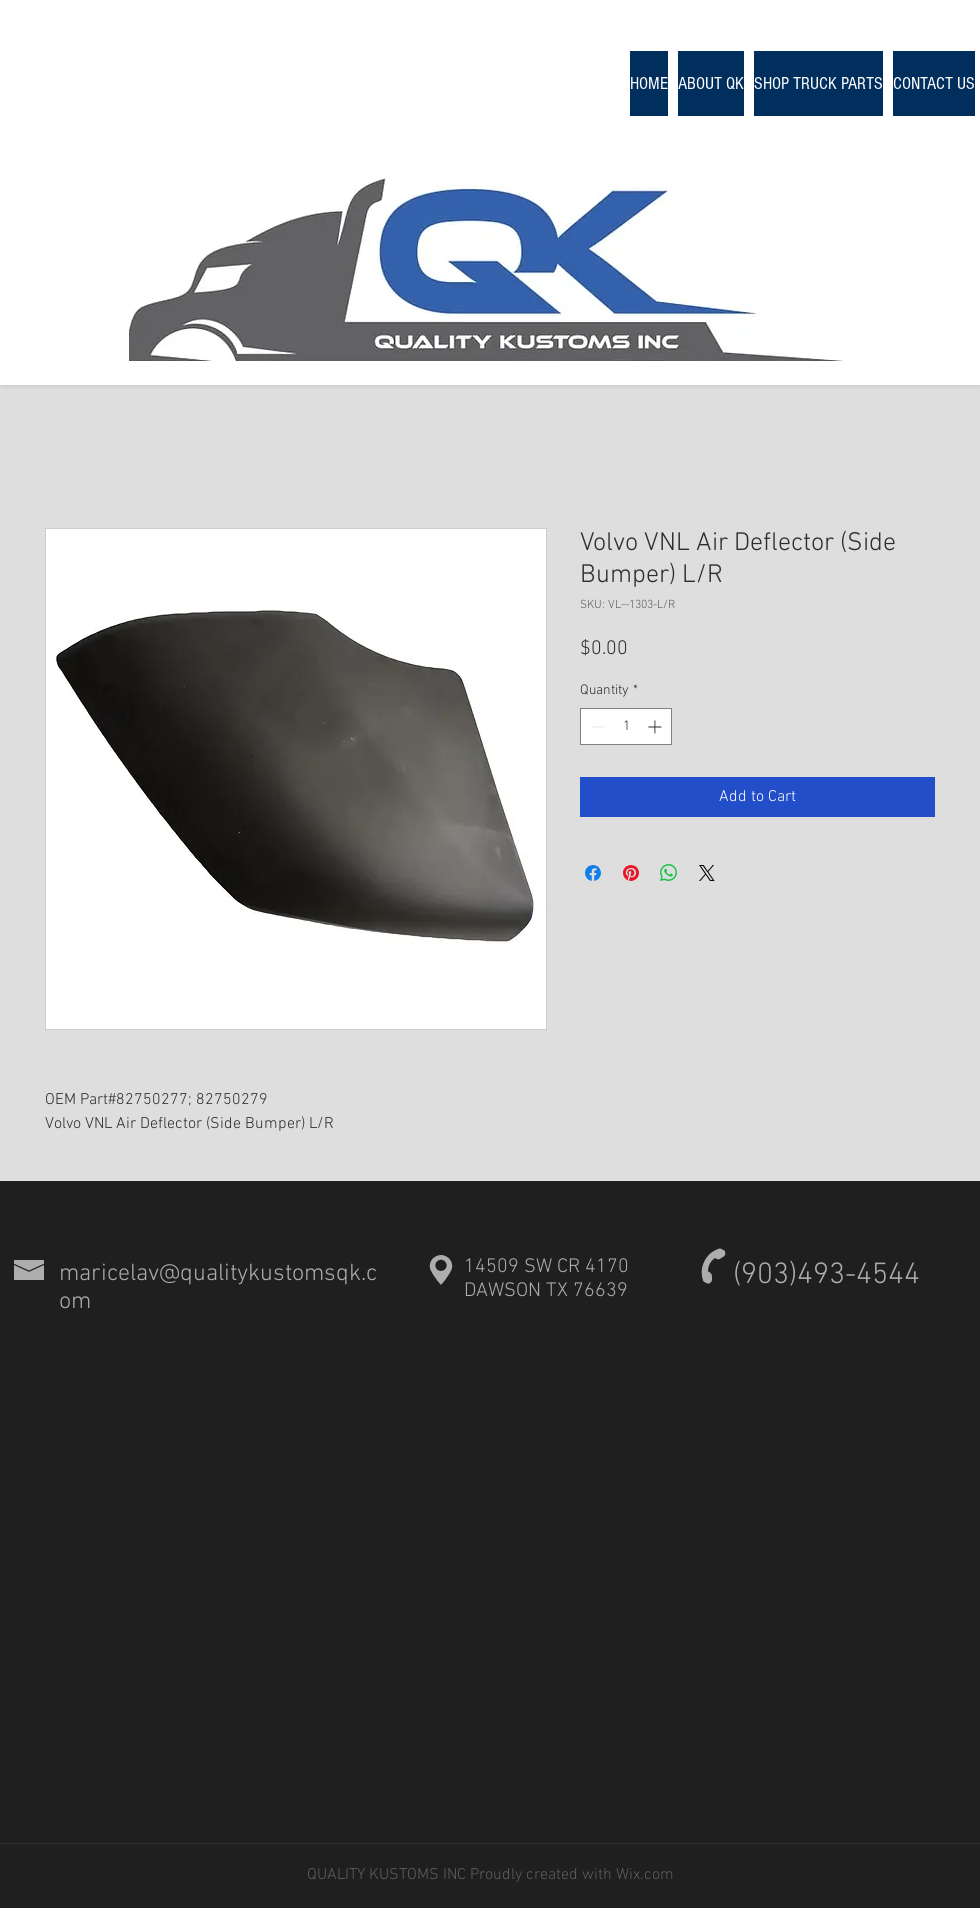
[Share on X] (707, 873)
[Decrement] (595, 726)
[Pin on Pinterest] (631, 873)
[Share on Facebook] (593, 873)
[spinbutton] (626, 726)
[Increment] (656, 726)
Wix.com (643, 1875)
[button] (818, 83)
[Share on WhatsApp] (669, 873)
